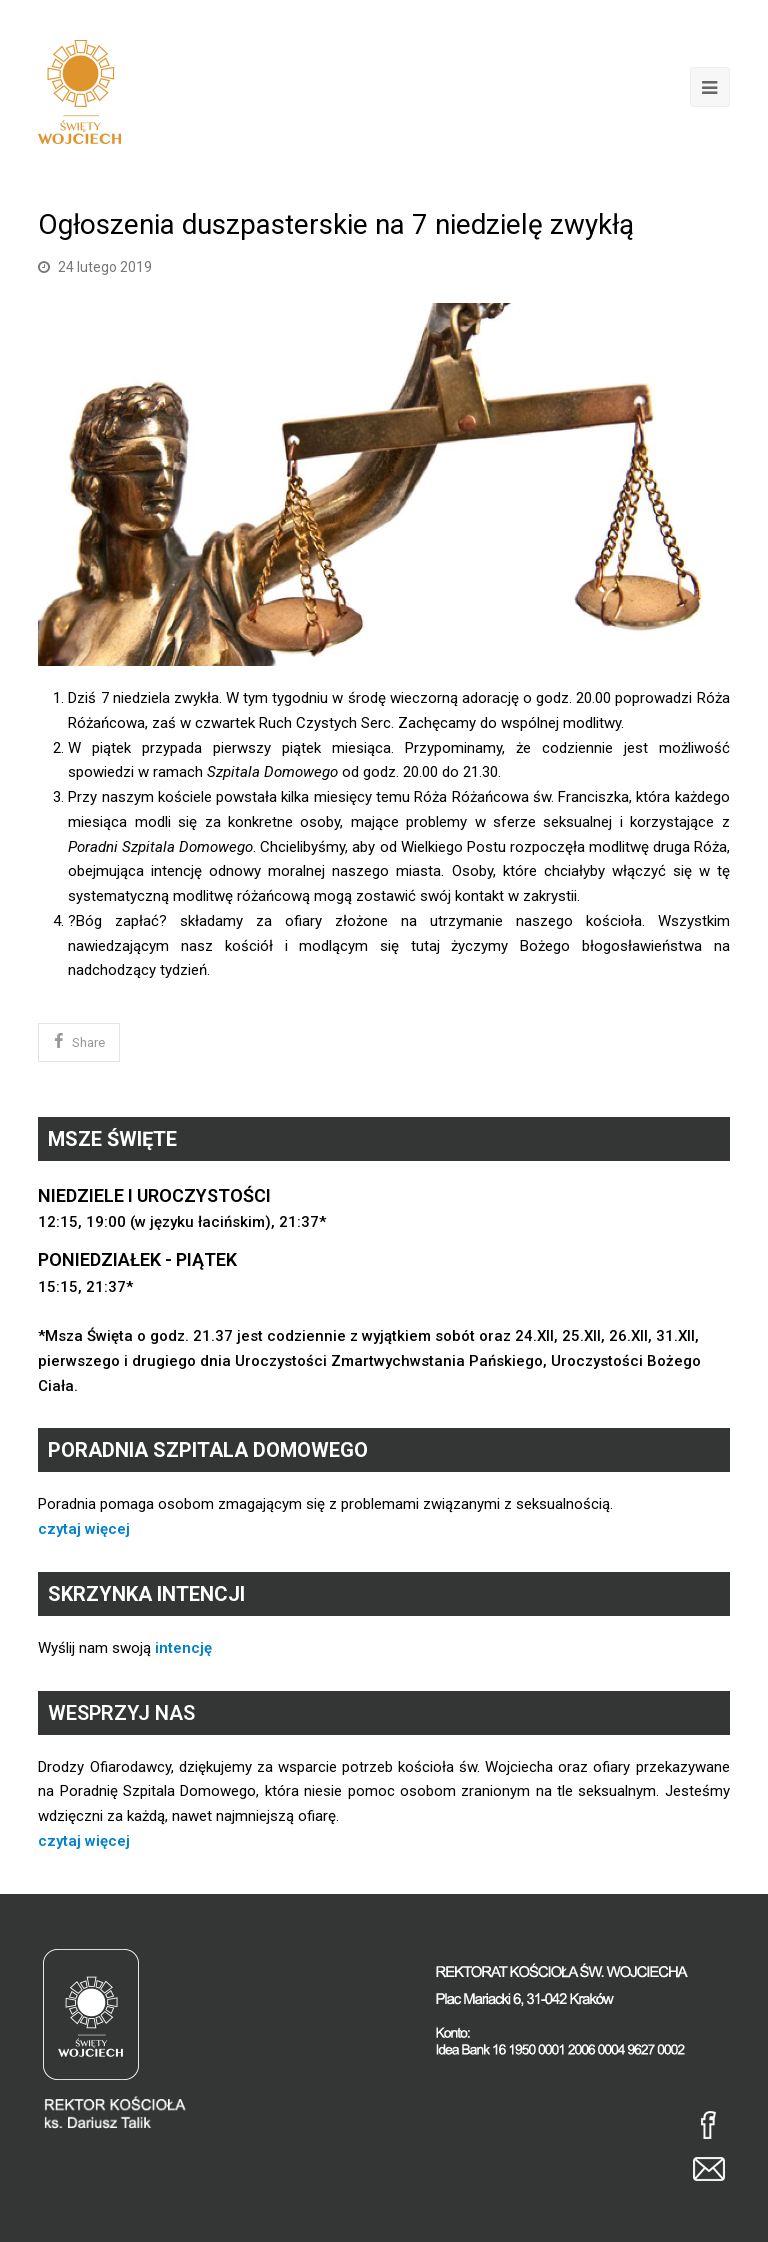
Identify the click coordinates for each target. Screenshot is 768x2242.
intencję (183, 1648)
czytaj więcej (84, 1529)
